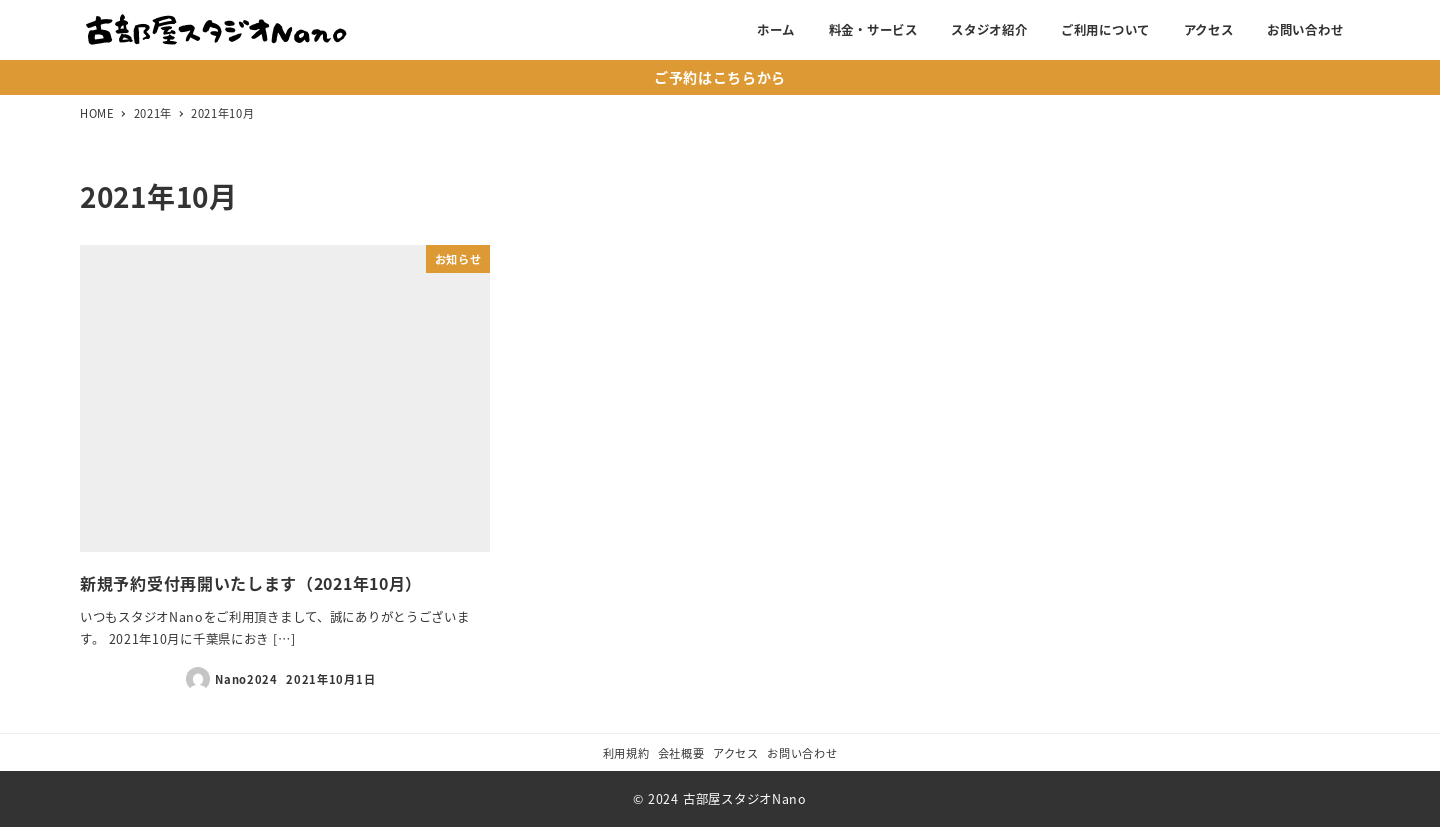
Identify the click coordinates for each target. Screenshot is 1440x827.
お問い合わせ (802, 753)
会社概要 (681, 753)
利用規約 (626, 753)
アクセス (736, 753)
